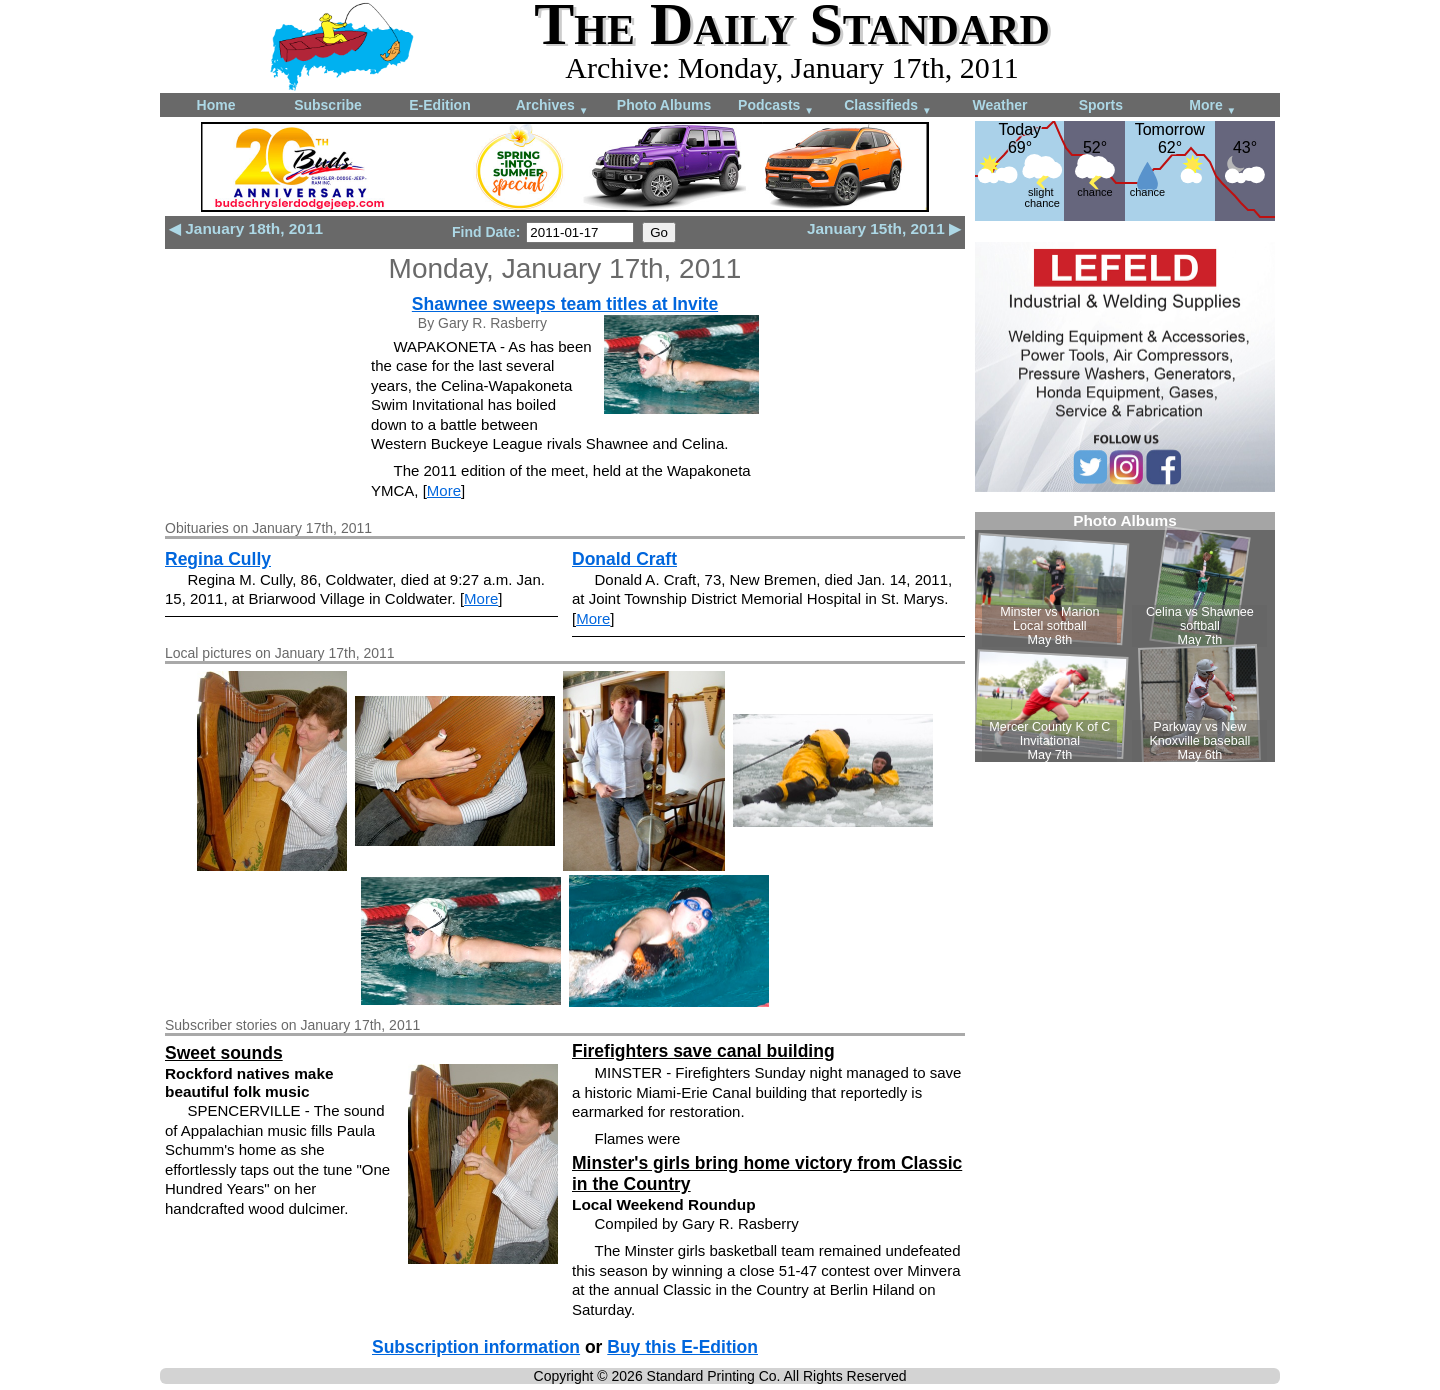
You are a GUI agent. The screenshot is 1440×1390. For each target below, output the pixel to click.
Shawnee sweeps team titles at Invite (565, 304)
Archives (552, 106)
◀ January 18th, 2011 (246, 228)
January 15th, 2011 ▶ (884, 228)
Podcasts (776, 106)
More (1212, 106)
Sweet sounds (224, 1053)
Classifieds (888, 106)
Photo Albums (664, 105)
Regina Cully (218, 559)
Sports (1101, 105)
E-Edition (439, 105)
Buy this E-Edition (682, 1347)
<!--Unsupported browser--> (1125, 637)
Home (216, 105)
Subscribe (328, 105)
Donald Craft (624, 559)
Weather (1000, 105)
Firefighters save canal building (703, 1051)
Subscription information (476, 1347)
